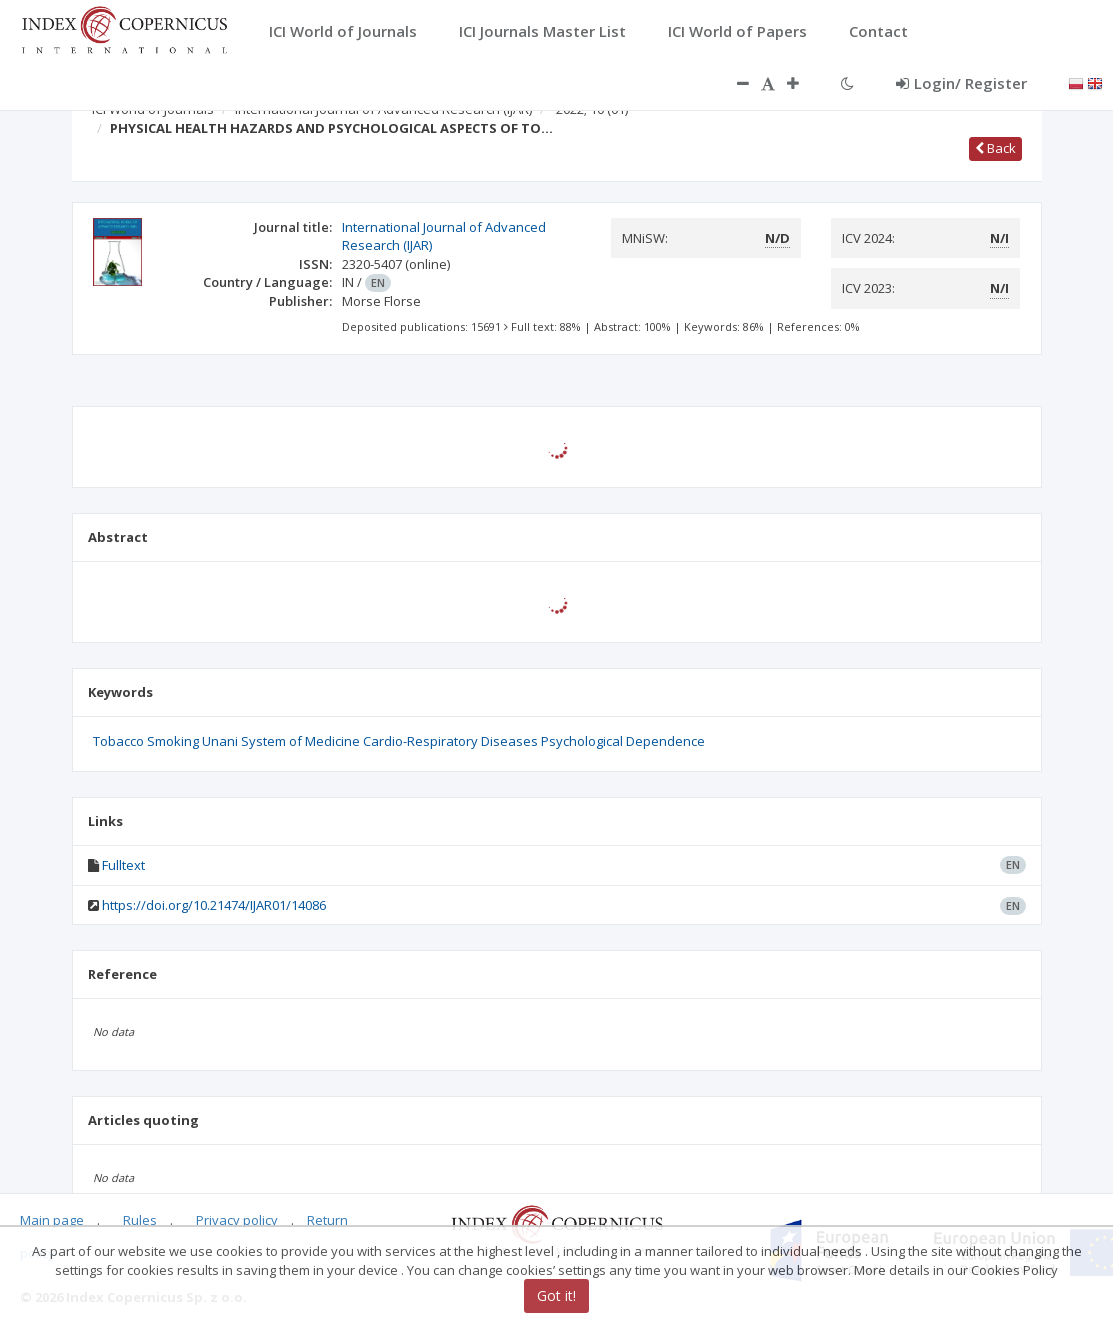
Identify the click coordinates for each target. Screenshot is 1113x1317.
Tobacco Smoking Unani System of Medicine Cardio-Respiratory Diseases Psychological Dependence (399, 741)
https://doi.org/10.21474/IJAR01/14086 (214, 905)
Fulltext (123, 865)
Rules (140, 1220)
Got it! (556, 1295)
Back (995, 148)
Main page (52, 1220)
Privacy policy (237, 1220)
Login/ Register (961, 83)
